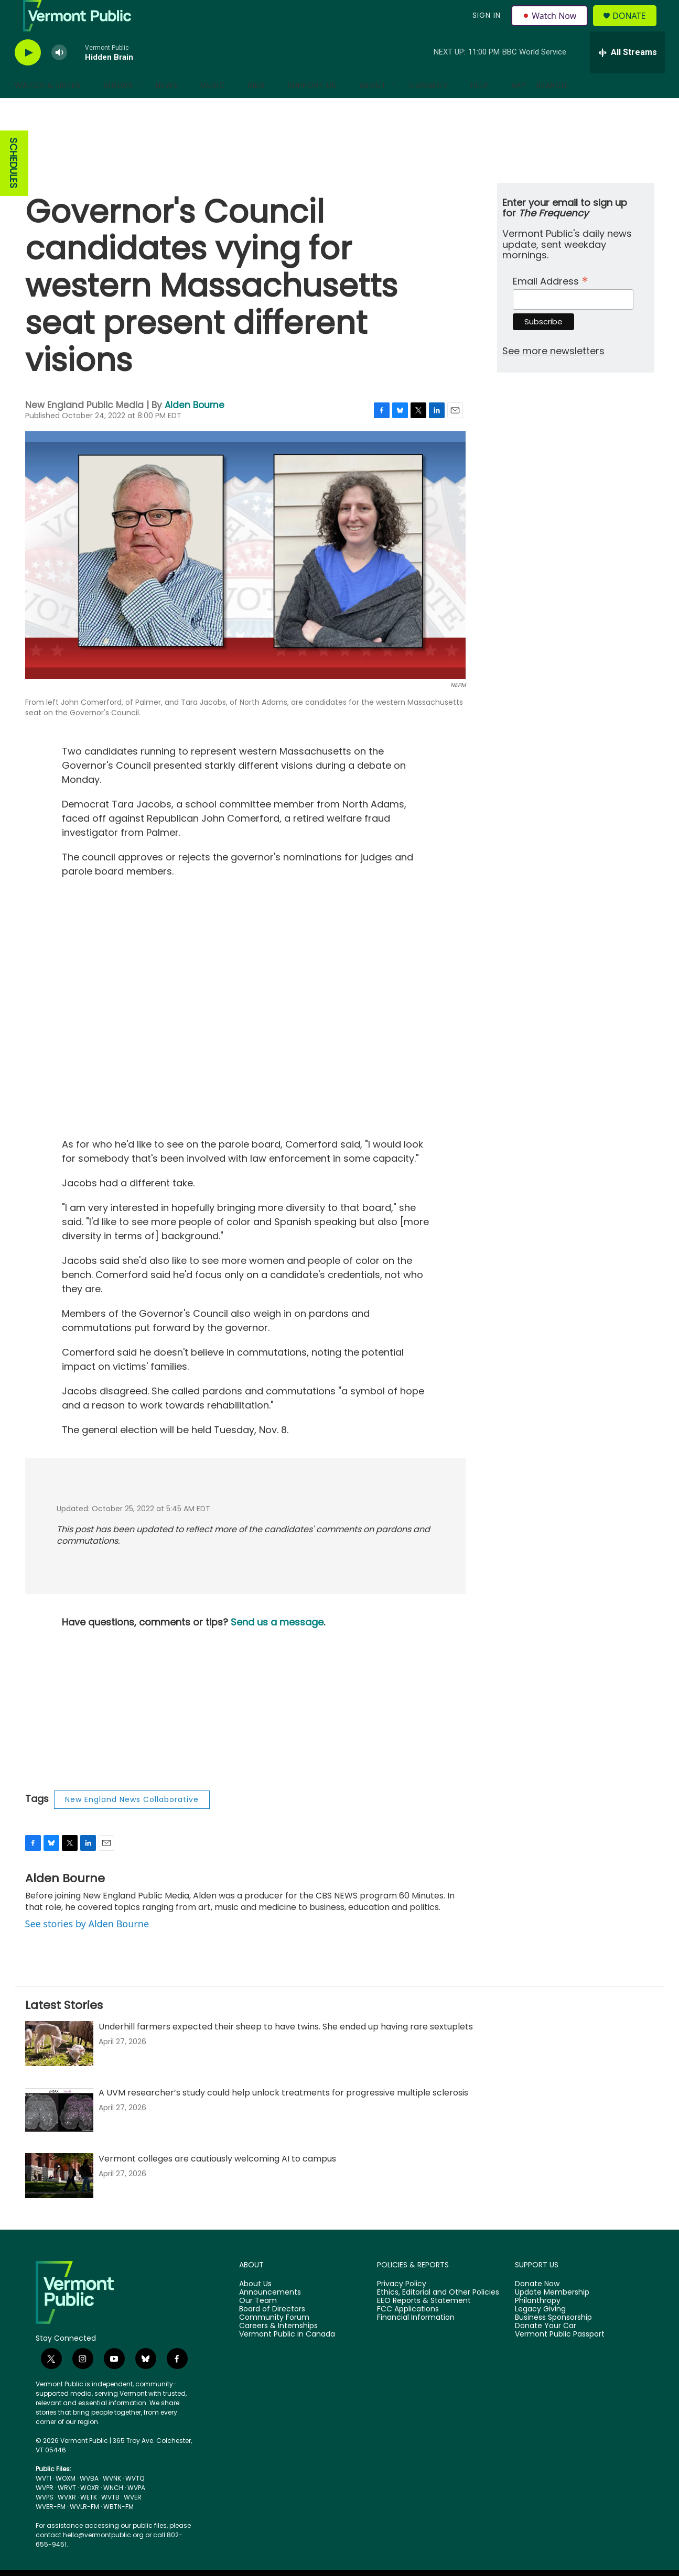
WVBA (89, 2501)
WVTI (43, 2501)
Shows (118, 109)
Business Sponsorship (553, 2341)
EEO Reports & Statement (424, 2324)
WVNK (112, 2501)
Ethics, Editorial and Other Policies (438, 2316)
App (518, 109)
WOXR (89, 2511)
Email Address (550, 303)
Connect (428, 109)
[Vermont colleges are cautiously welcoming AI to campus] (59, 2199)
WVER (133, 2520)
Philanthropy (538, 2324)
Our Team (258, 2324)
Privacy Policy (401, 2308)
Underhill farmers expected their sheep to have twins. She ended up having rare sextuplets (286, 2050)
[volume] (59, 76)
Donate (635, 27)
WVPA (136, 2511)
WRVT (67, 2511)
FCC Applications (408, 2333)
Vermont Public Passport (560, 2358)
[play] (27, 76)
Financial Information (416, 2341)
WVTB (110, 2520)
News (167, 109)
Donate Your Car (545, 2349)
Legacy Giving (540, 2333)
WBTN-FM (118, 2530)
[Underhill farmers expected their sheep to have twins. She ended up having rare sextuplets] (59, 2067)
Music (212, 109)
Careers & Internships (278, 2349)
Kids (256, 109)
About (372, 109)
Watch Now (551, 27)
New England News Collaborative (132, 1823)
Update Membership (552, 2316)
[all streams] (627, 76)
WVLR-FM (84, 2530)
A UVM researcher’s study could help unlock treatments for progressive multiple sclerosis (283, 2116)
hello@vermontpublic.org (103, 2558)
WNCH (113, 2511)
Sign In (485, 27)
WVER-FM (51, 2530)
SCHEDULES (13, 186)
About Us (255, 2308)
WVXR (67, 2520)
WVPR (44, 2511)
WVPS (44, 2520)
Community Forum (274, 2341)
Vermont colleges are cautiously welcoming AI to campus (217, 2182)
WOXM (66, 2501)
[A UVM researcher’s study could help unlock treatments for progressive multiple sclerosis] (59, 2133)
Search (551, 109)
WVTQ (134, 2501)
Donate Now (537, 2308)
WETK (88, 2520)
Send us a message (277, 1645)
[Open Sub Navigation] (89, 109)
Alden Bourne (194, 428)
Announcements (270, 2316)
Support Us (312, 109)
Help (480, 109)
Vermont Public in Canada (287, 2358)
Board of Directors (272, 2333)
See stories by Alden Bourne (87, 1947)
